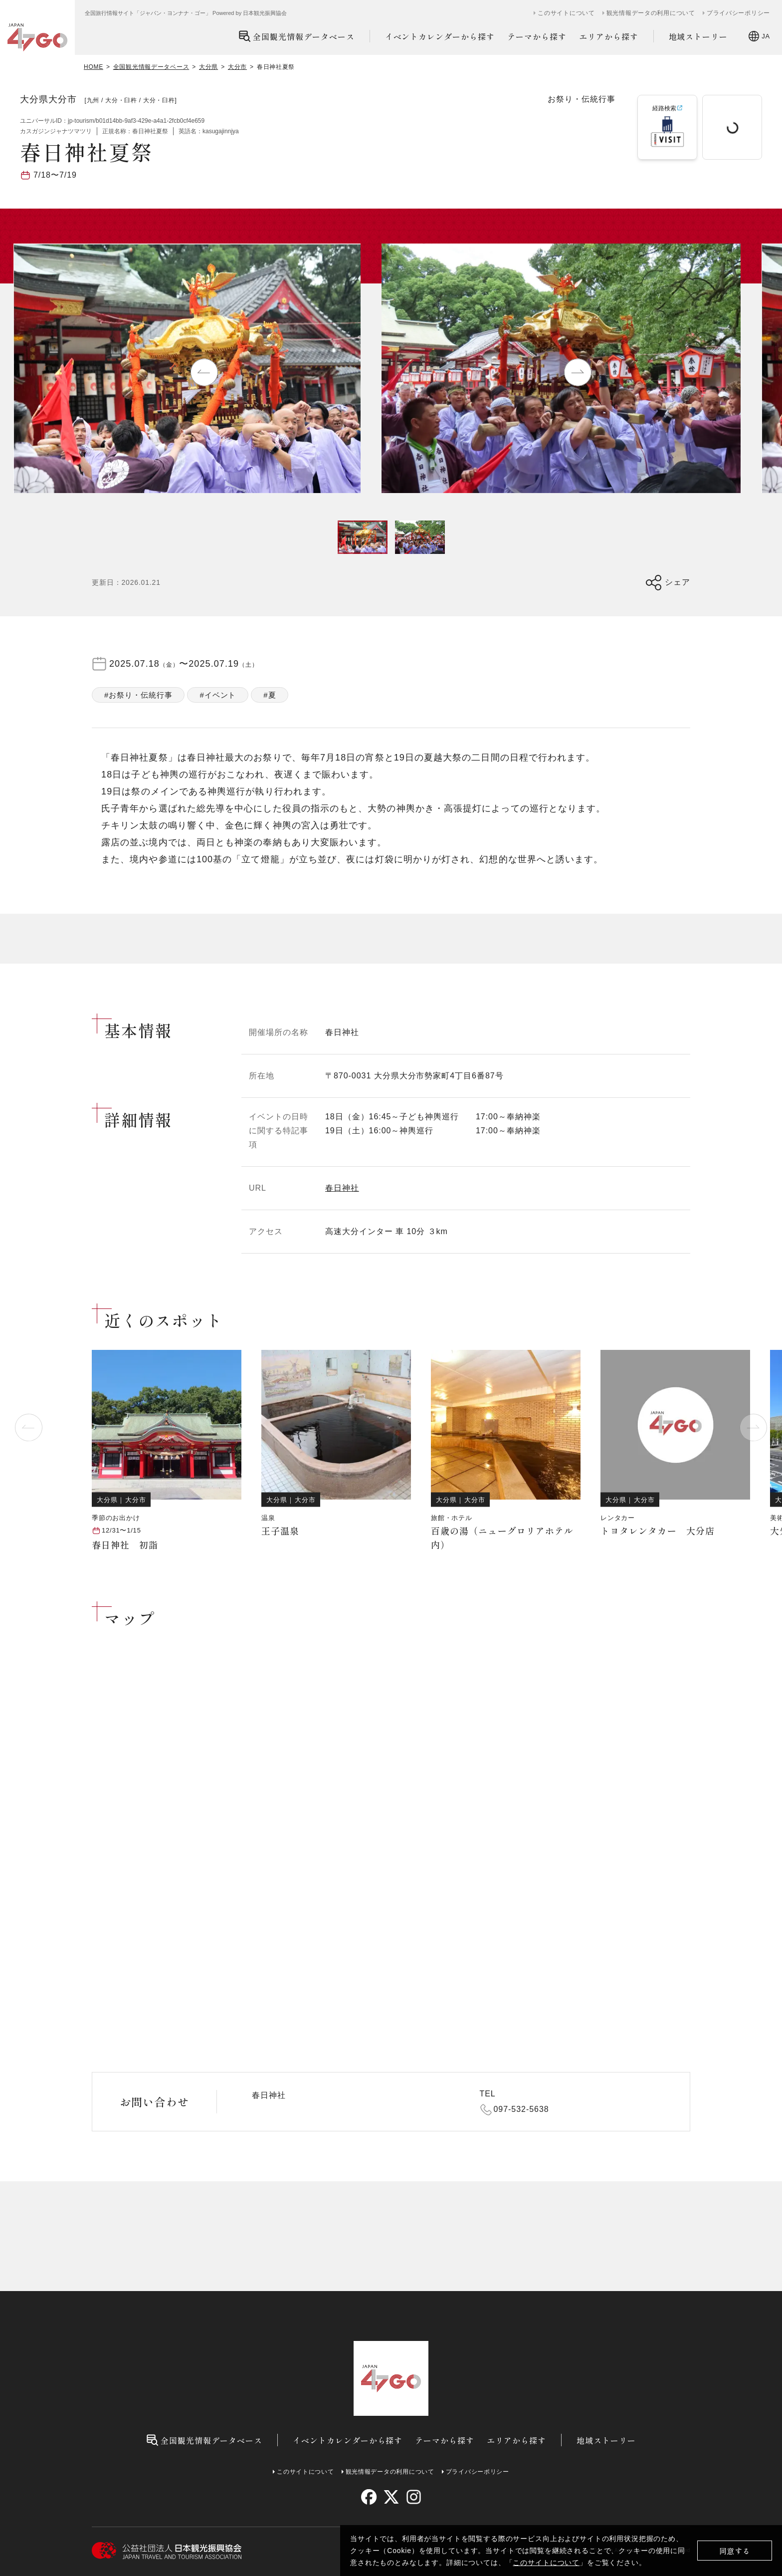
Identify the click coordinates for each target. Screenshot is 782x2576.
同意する (735, 2551)
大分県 (208, 67)
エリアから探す (608, 36)
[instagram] (413, 2497)
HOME (93, 67)
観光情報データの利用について (650, 13)
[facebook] (369, 2497)
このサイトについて (546, 2563)
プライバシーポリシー (738, 13)
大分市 (237, 67)
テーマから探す (537, 36)
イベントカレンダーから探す (440, 36)
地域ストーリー (698, 36)
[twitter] (391, 2497)
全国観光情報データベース (296, 36)
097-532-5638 (521, 2109)
